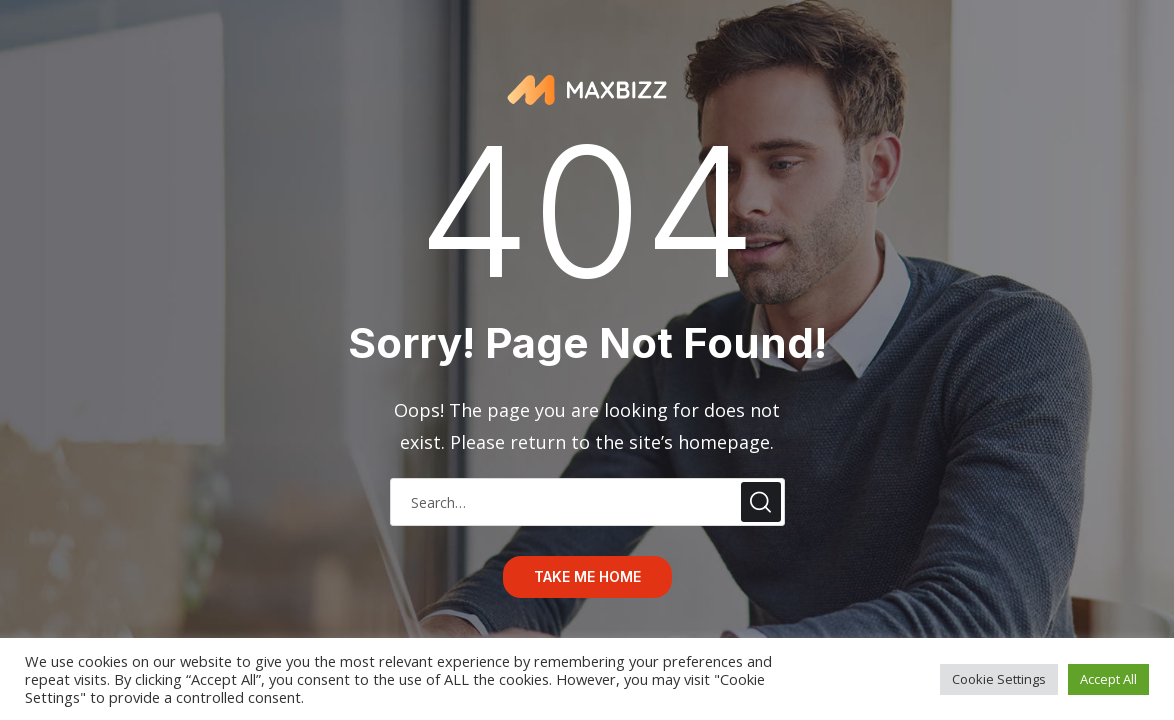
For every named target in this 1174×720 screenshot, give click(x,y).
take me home (587, 576)
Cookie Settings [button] (999, 679)
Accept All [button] (1108, 679)
